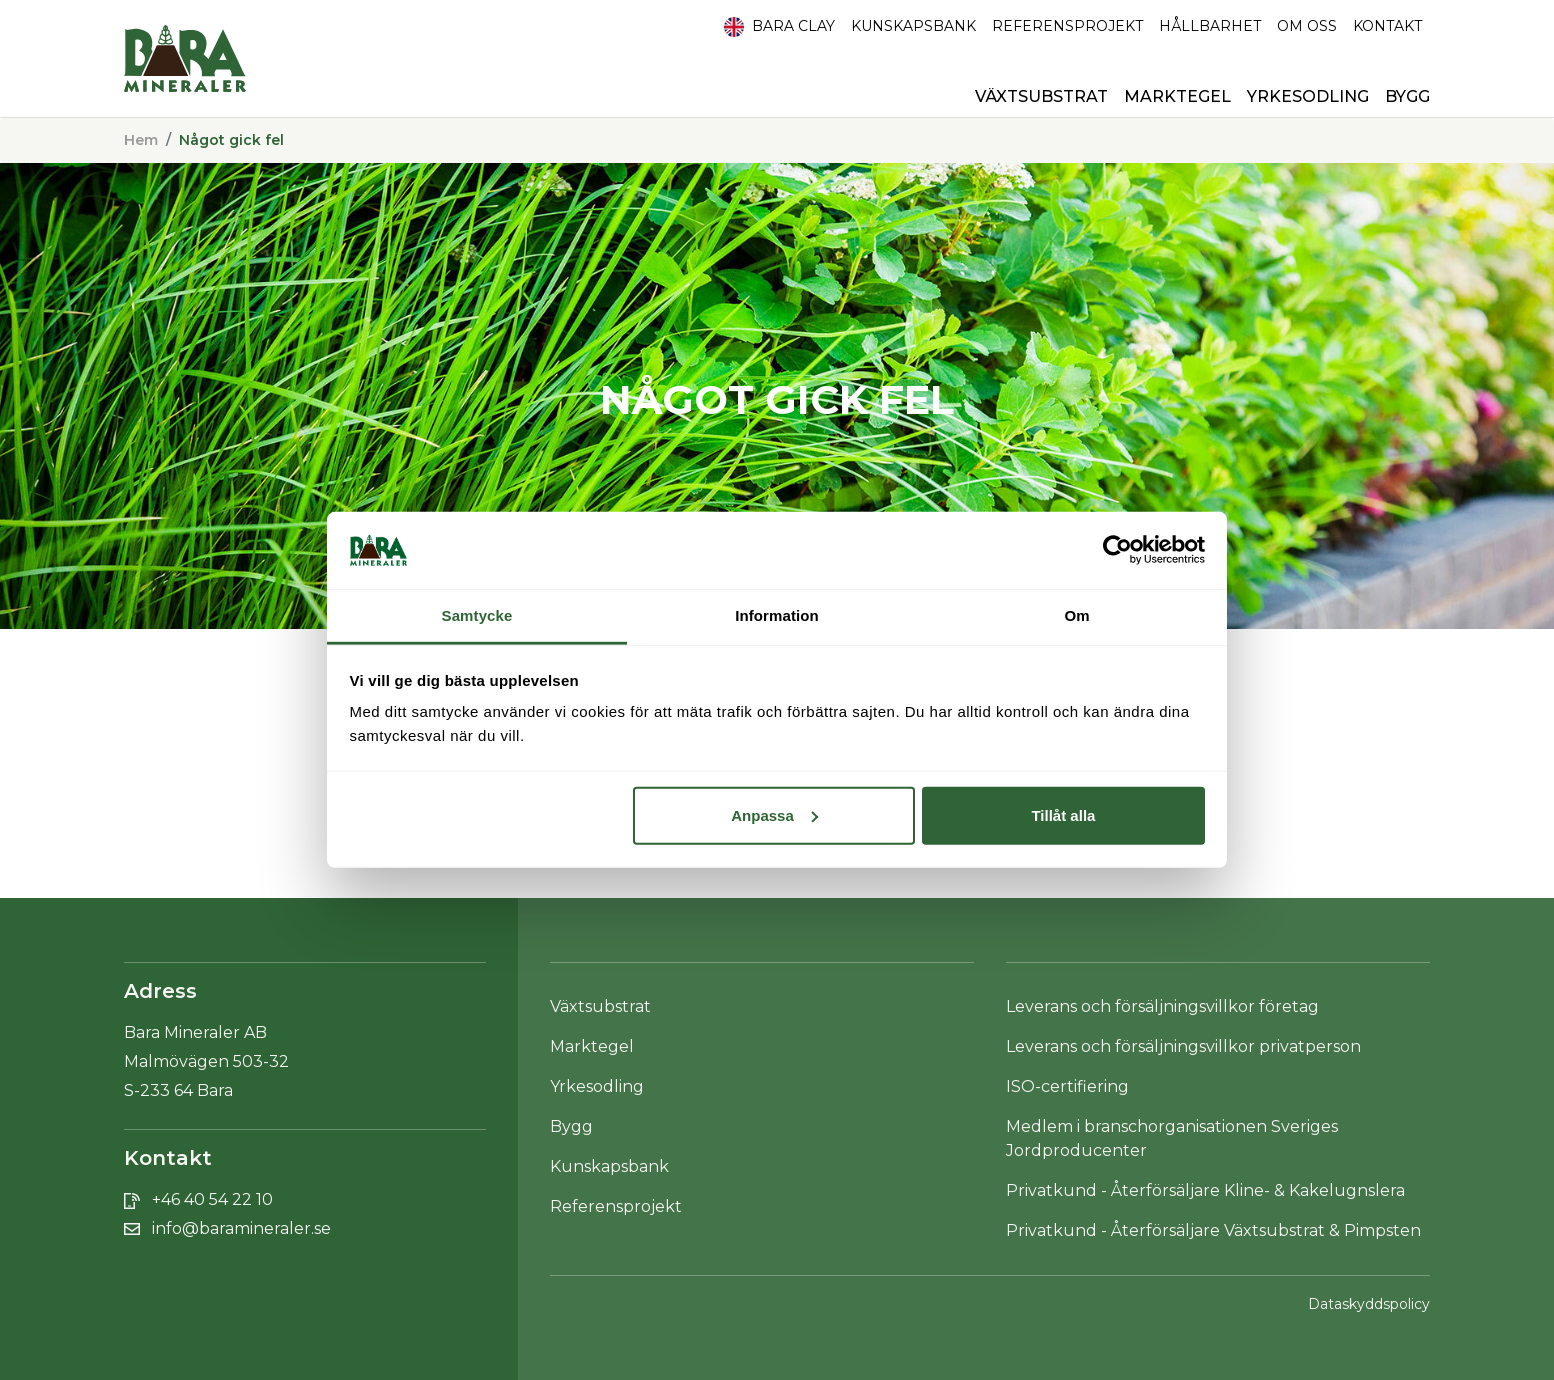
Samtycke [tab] (477, 615)
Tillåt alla (1063, 815)
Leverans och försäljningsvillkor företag (1162, 1006)
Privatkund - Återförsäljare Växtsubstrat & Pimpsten (1213, 1230)
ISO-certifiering (1067, 1086)
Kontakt (1387, 26)
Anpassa (774, 815)
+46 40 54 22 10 (212, 1199)
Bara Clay (779, 27)
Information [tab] (777, 615)
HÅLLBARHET (1210, 26)
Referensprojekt (1067, 26)
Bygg (1407, 96)
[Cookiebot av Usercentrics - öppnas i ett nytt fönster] (1117, 550)
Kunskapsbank (913, 26)
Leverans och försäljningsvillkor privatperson (1183, 1046)
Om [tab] (1076, 615)
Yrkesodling (1308, 96)
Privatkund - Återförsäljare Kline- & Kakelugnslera (1205, 1190)
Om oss (1307, 26)
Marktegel (1177, 96)
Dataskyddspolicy (1369, 1304)
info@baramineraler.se (241, 1228)
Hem (141, 140)
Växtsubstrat (1041, 96)
